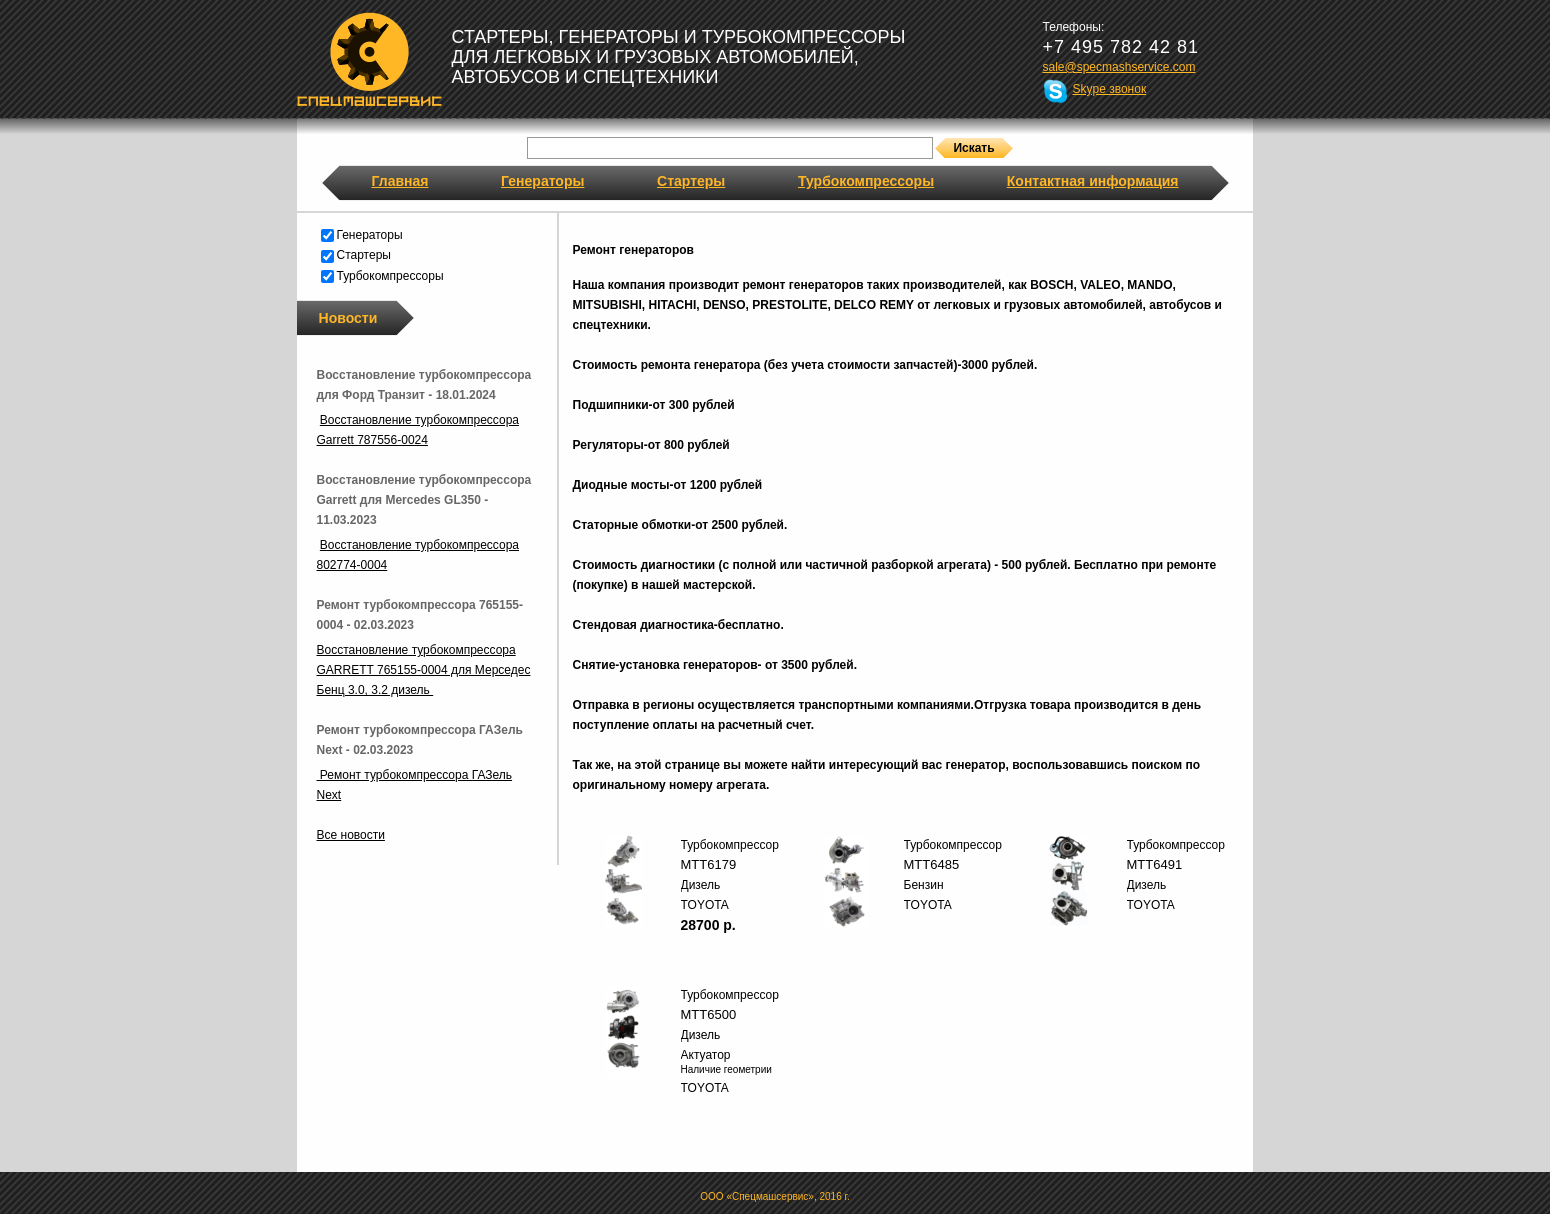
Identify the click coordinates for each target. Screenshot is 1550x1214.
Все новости (351, 835)
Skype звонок (1110, 89)
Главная (400, 181)
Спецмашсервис (369, 59)
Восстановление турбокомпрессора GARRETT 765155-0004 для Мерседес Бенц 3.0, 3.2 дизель (424, 670)
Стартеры (691, 181)
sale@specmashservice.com (1119, 67)
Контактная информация (1093, 181)
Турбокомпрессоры (866, 181)
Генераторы (542, 181)
